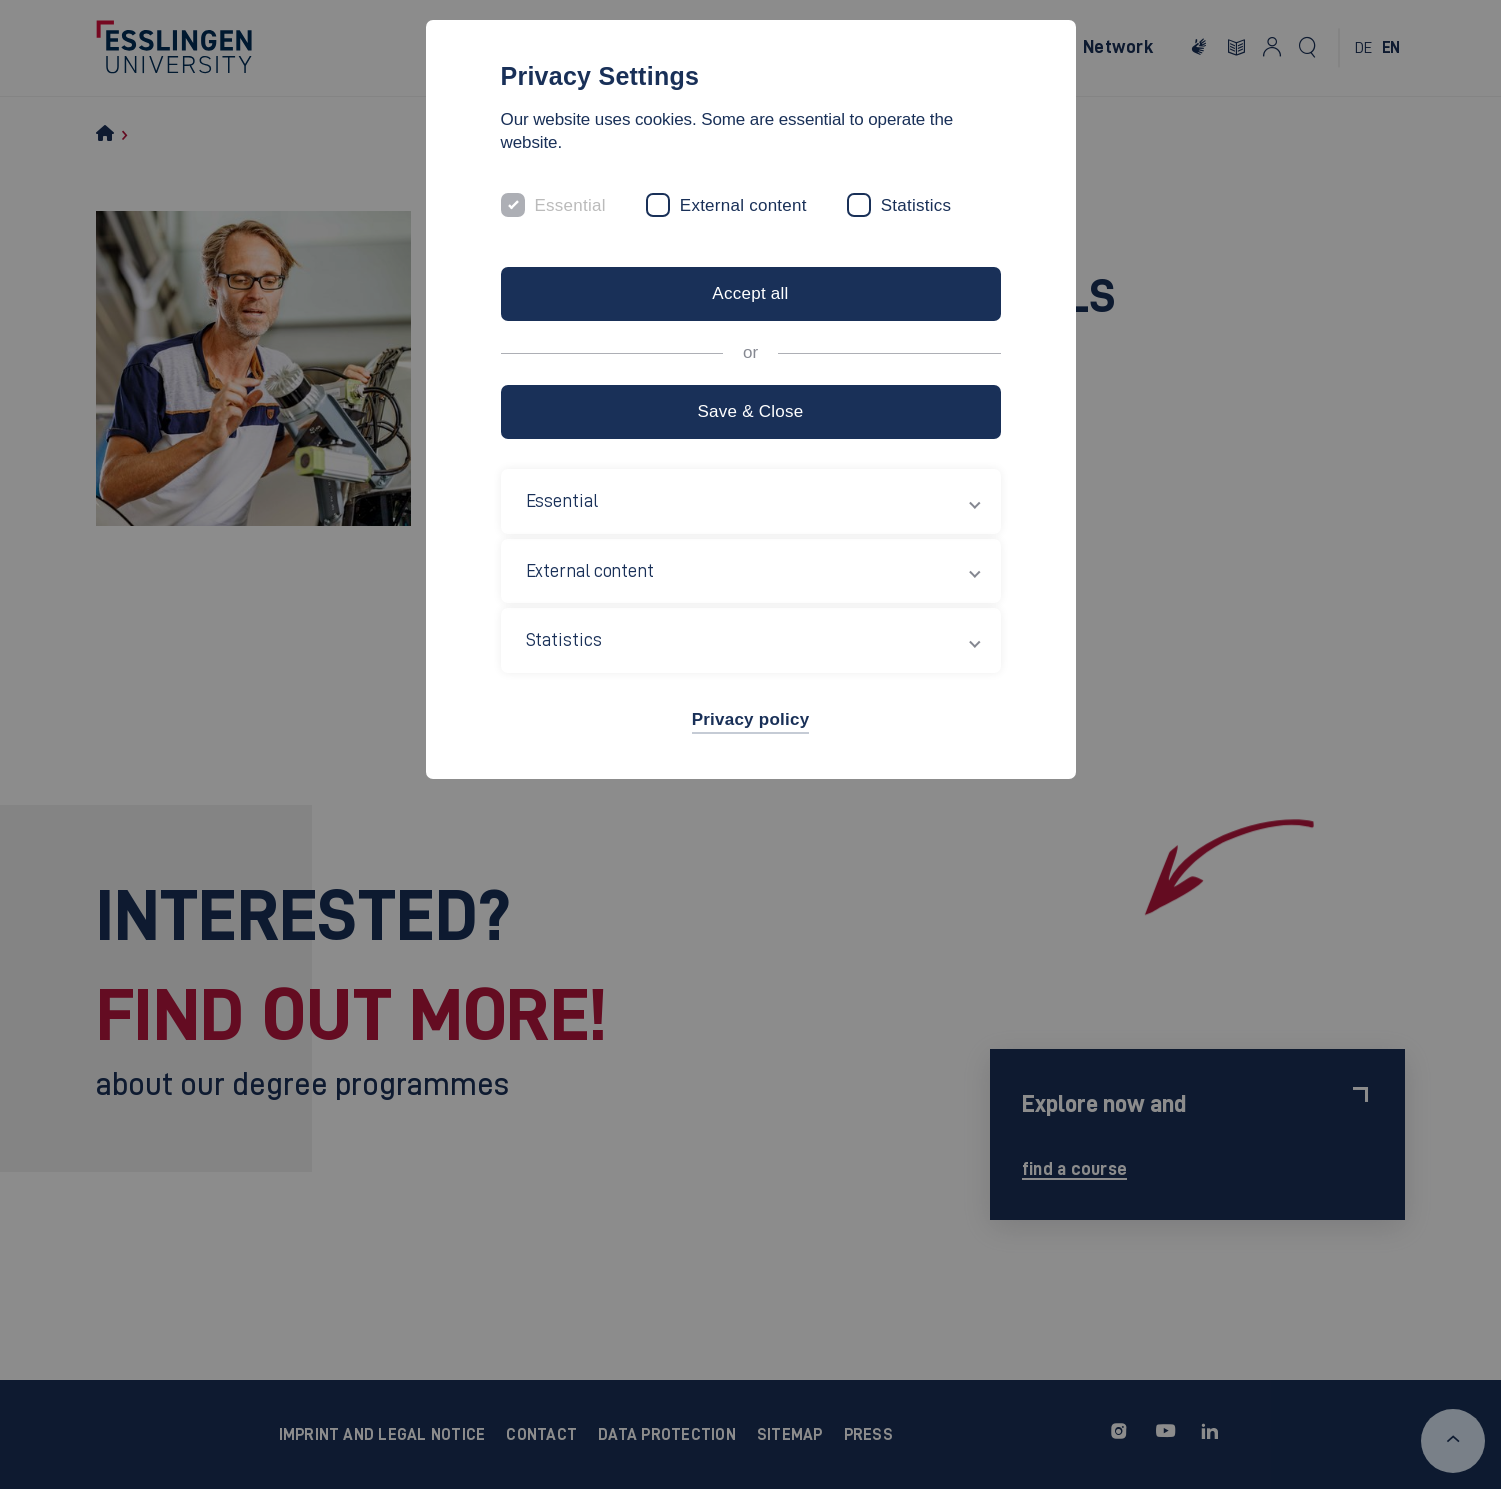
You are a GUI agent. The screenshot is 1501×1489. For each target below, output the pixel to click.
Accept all (750, 293)
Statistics (916, 205)
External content (743, 205)
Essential (570, 205)
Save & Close (750, 411)
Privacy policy (751, 719)
